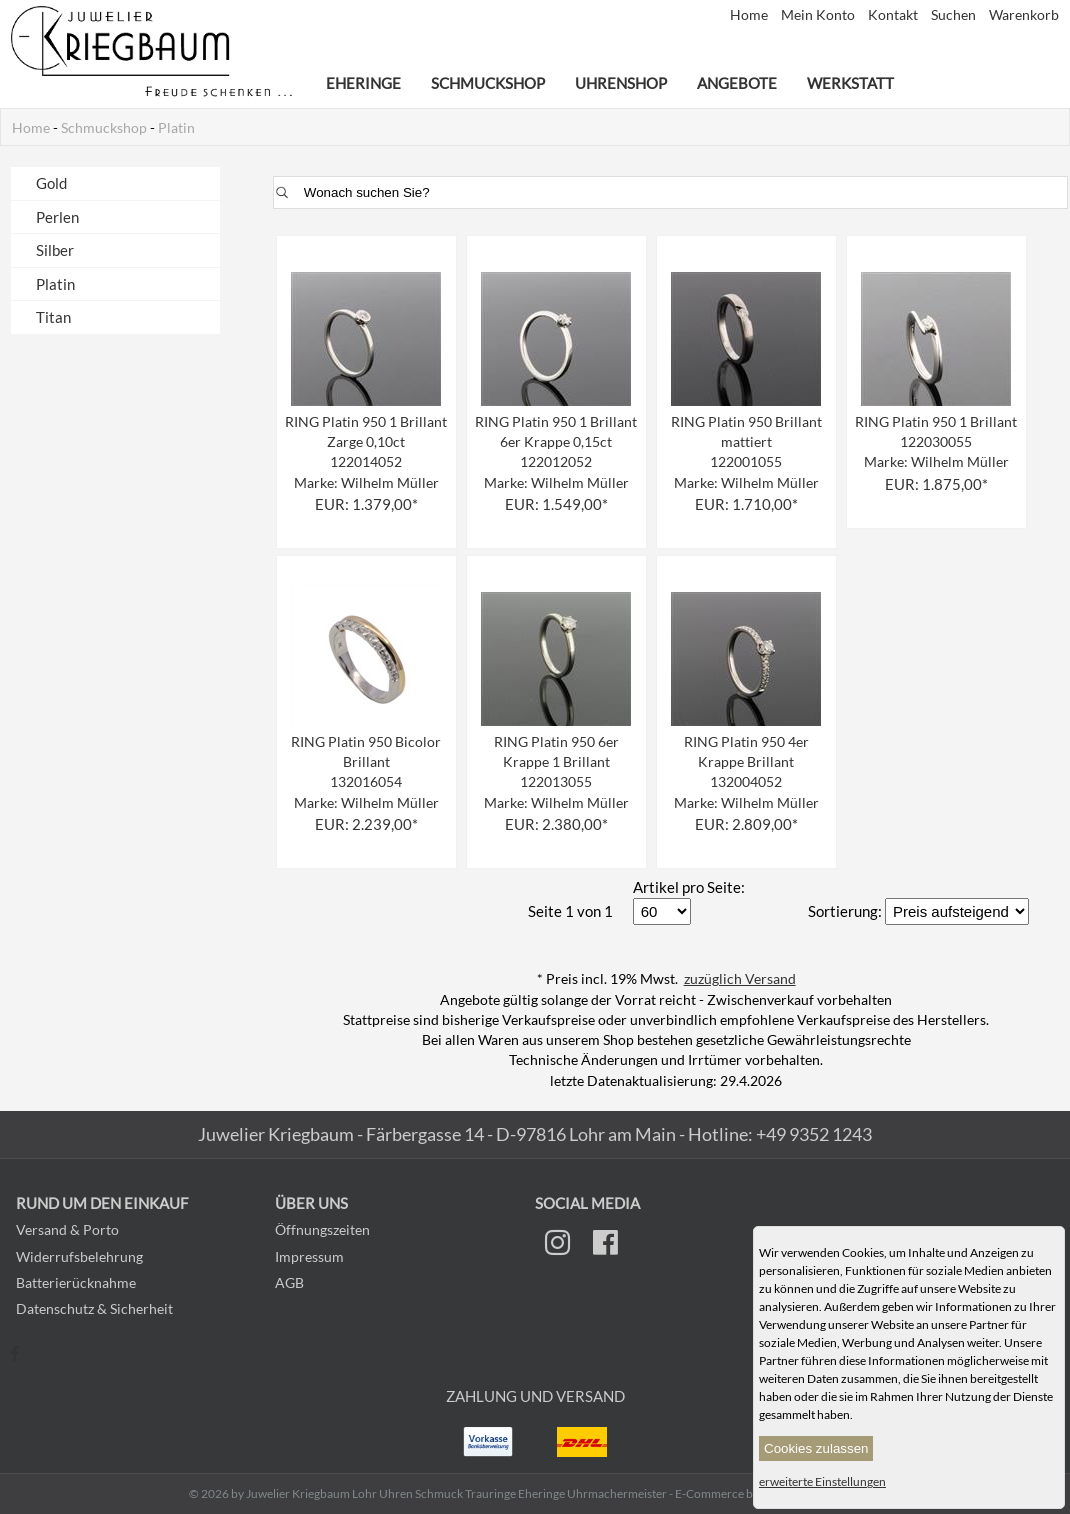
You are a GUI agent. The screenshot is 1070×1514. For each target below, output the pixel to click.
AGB (289, 1282)
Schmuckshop (488, 83)
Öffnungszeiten (322, 1229)
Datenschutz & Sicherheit (94, 1308)
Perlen (57, 217)
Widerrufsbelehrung (79, 1256)
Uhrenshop (621, 83)
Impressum (309, 1256)
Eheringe (363, 83)
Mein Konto (819, 15)
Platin (176, 128)
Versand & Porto (67, 1229)
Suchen (955, 15)
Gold (51, 183)
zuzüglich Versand (740, 979)
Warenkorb (1024, 15)
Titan (53, 317)
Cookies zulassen (816, 1448)
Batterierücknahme (76, 1282)
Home (750, 15)
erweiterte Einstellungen (822, 1481)
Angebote (737, 83)
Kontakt (894, 15)
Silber (55, 250)
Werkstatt (850, 83)
